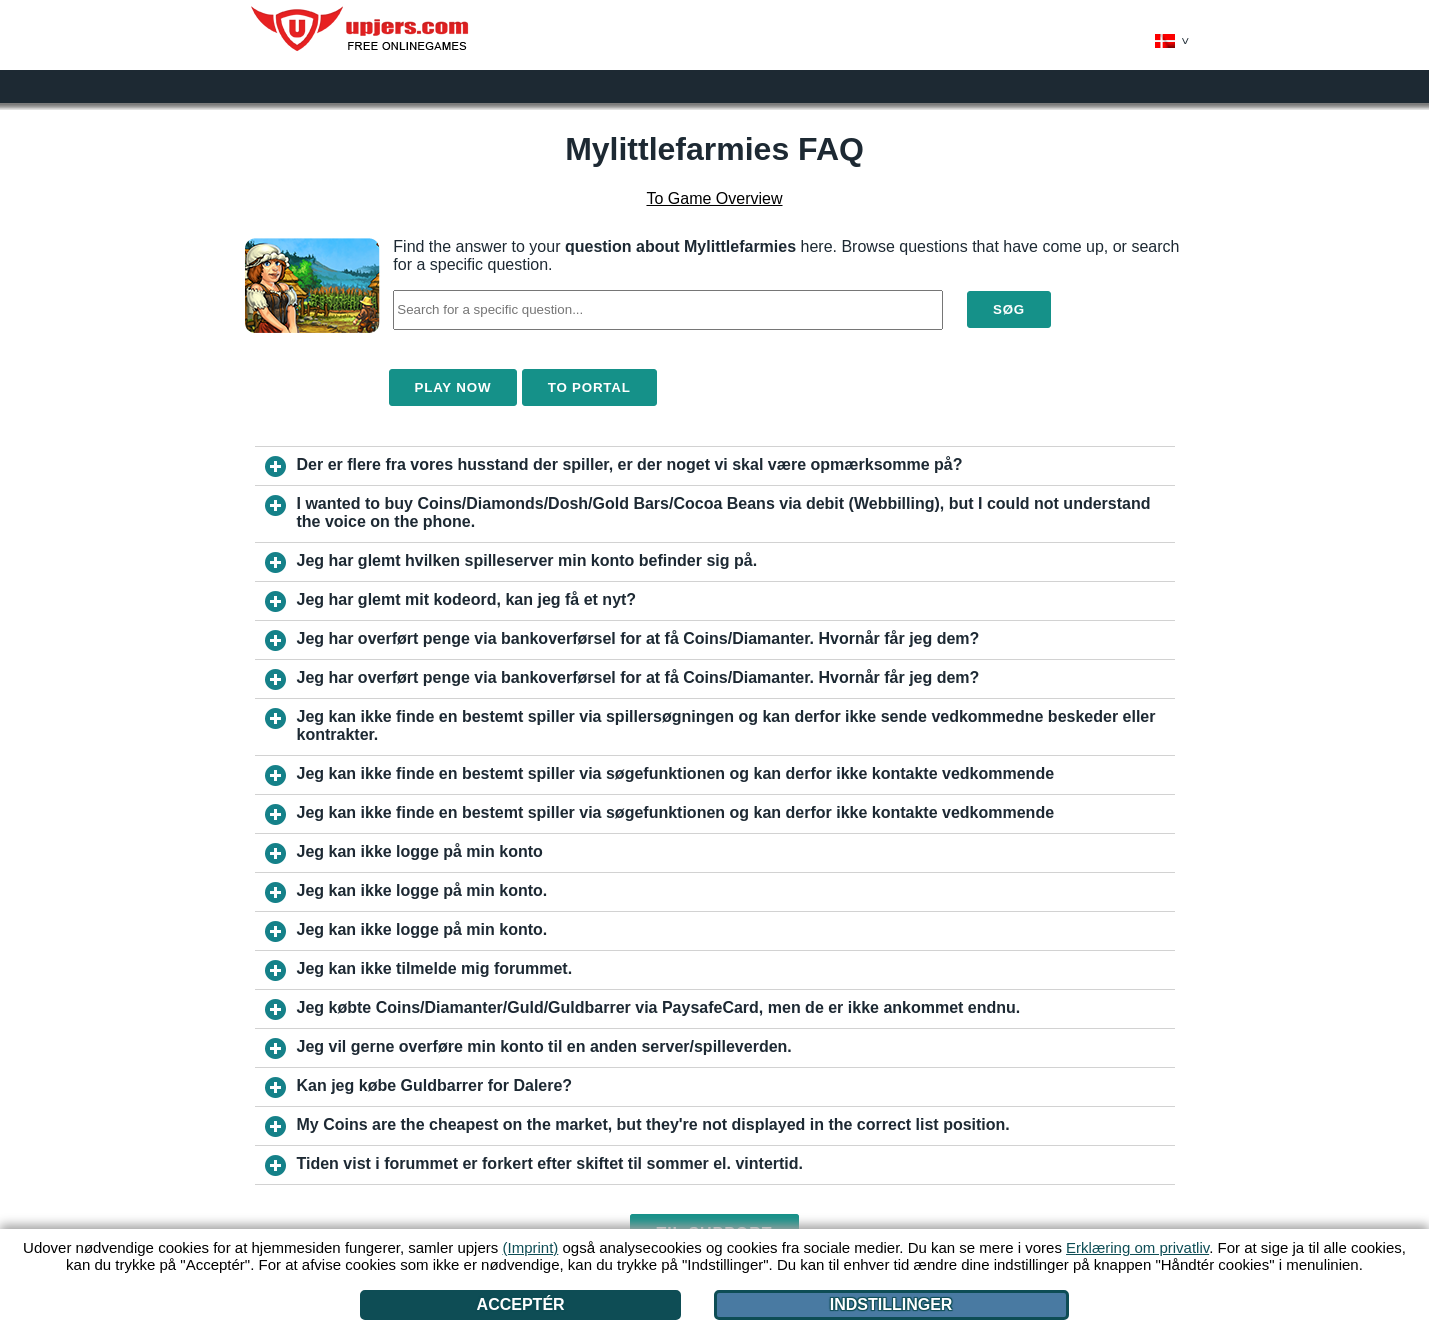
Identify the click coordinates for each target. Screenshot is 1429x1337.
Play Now (453, 387)
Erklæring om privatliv (1137, 1247)
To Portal (589, 387)
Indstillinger (891, 1304)
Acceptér (521, 1304)
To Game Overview (714, 198)
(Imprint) (530, 1247)
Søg (1009, 309)
